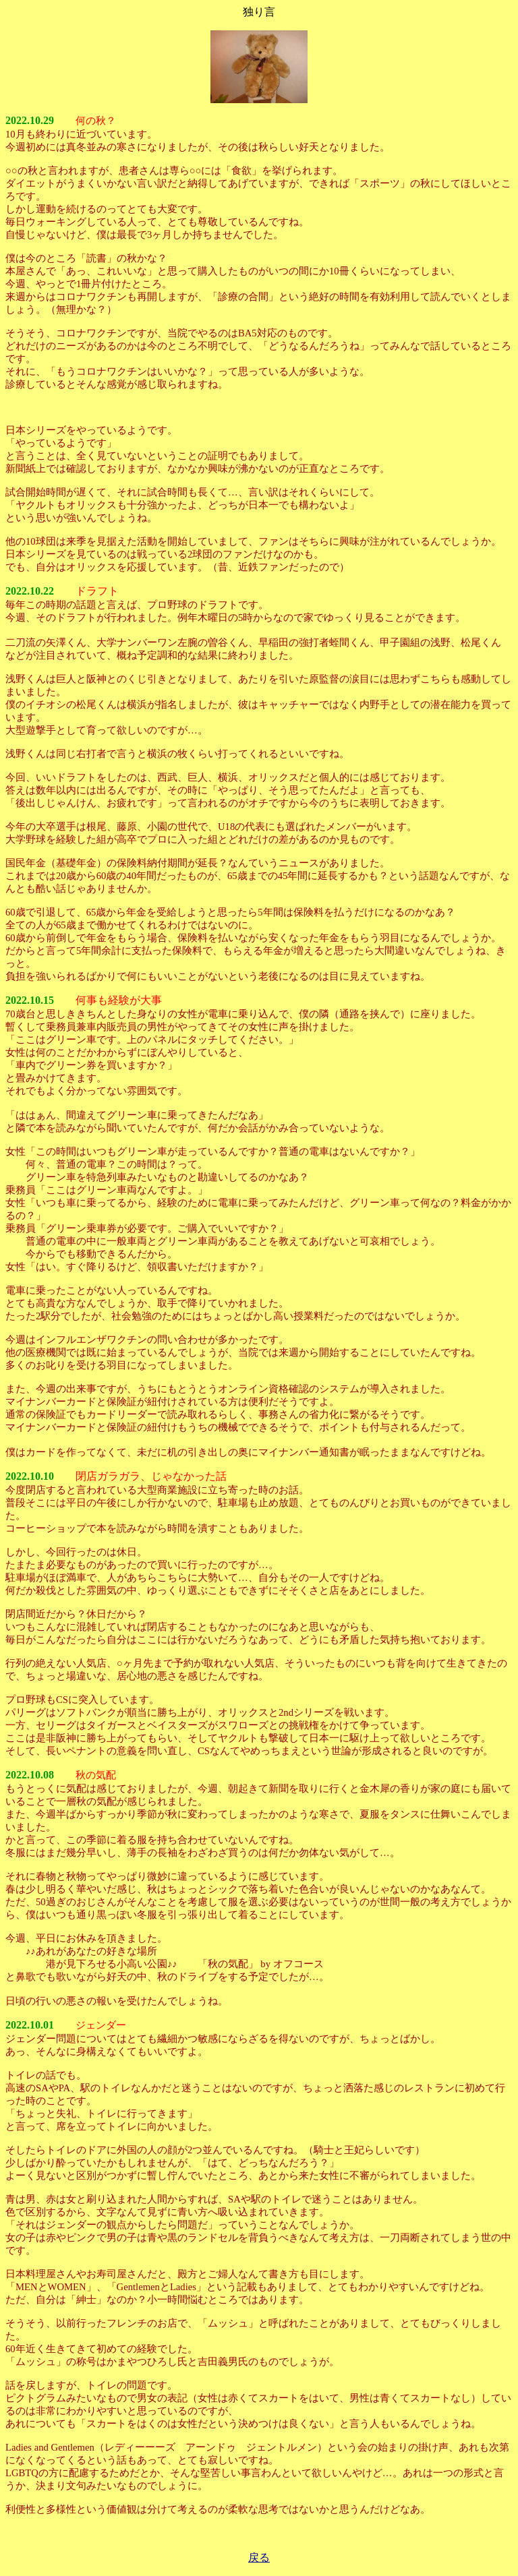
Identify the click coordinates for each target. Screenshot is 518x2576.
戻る (259, 2557)
